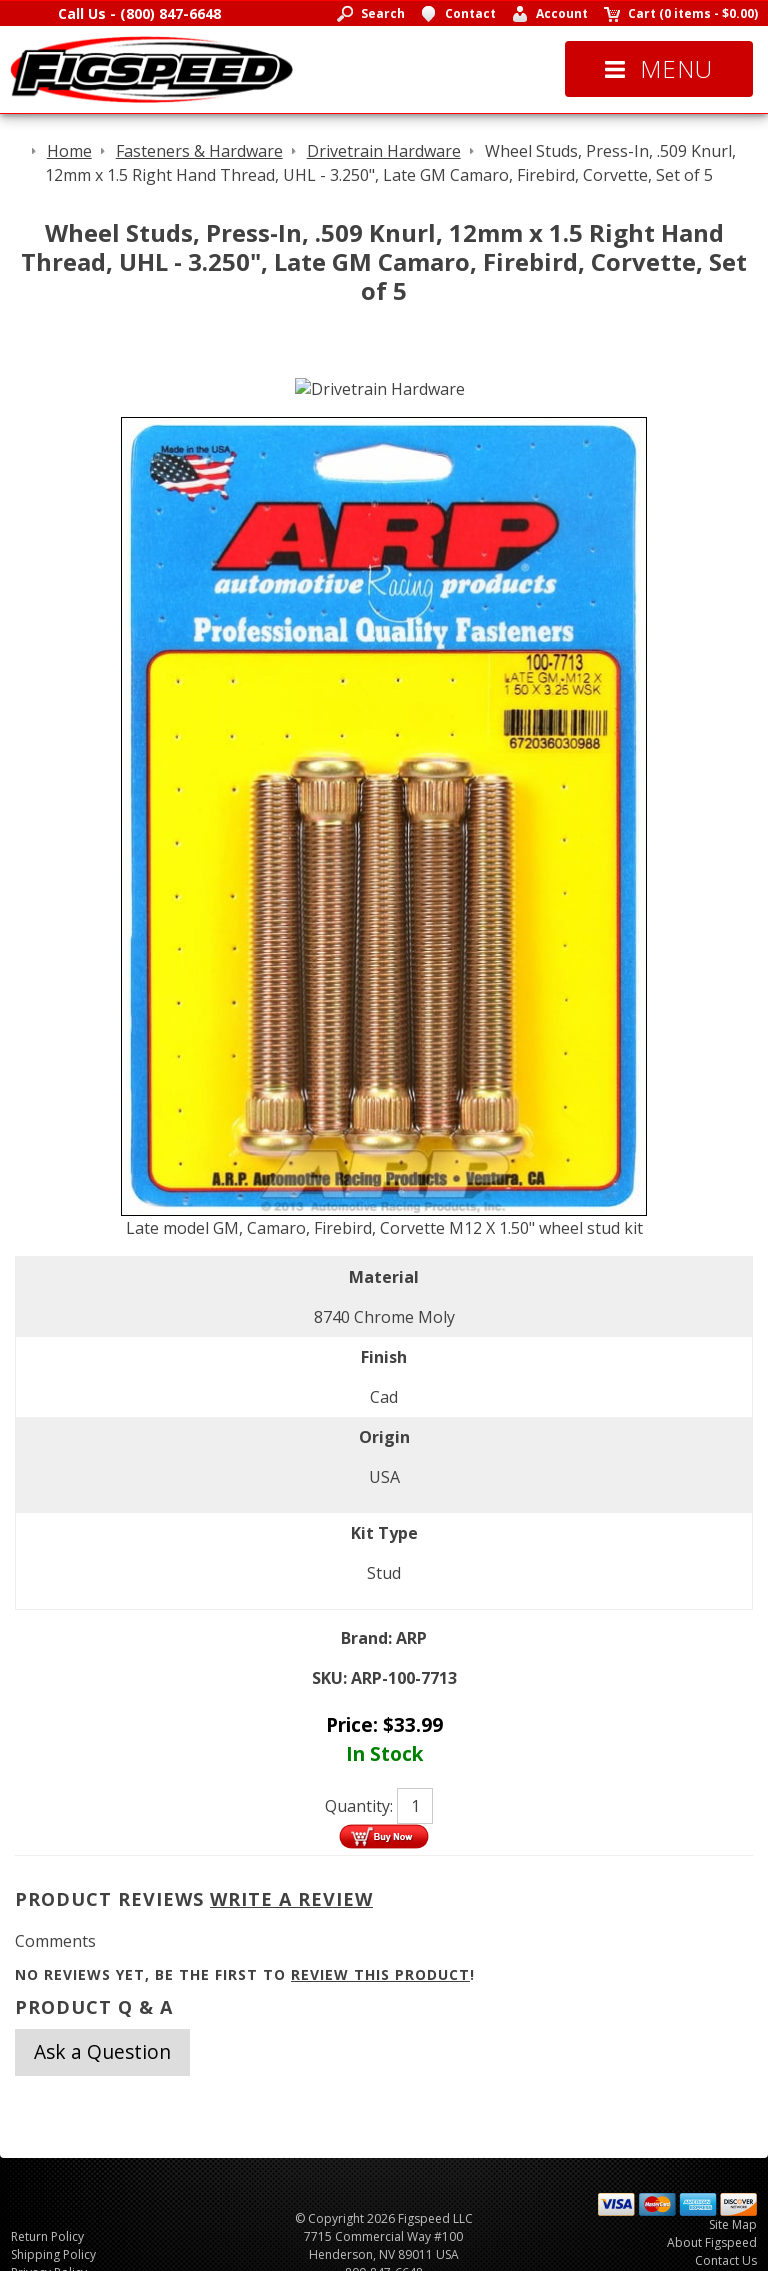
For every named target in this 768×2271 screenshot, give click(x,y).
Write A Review (291, 1899)
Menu (659, 68)
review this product (380, 1974)
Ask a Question (102, 2051)
